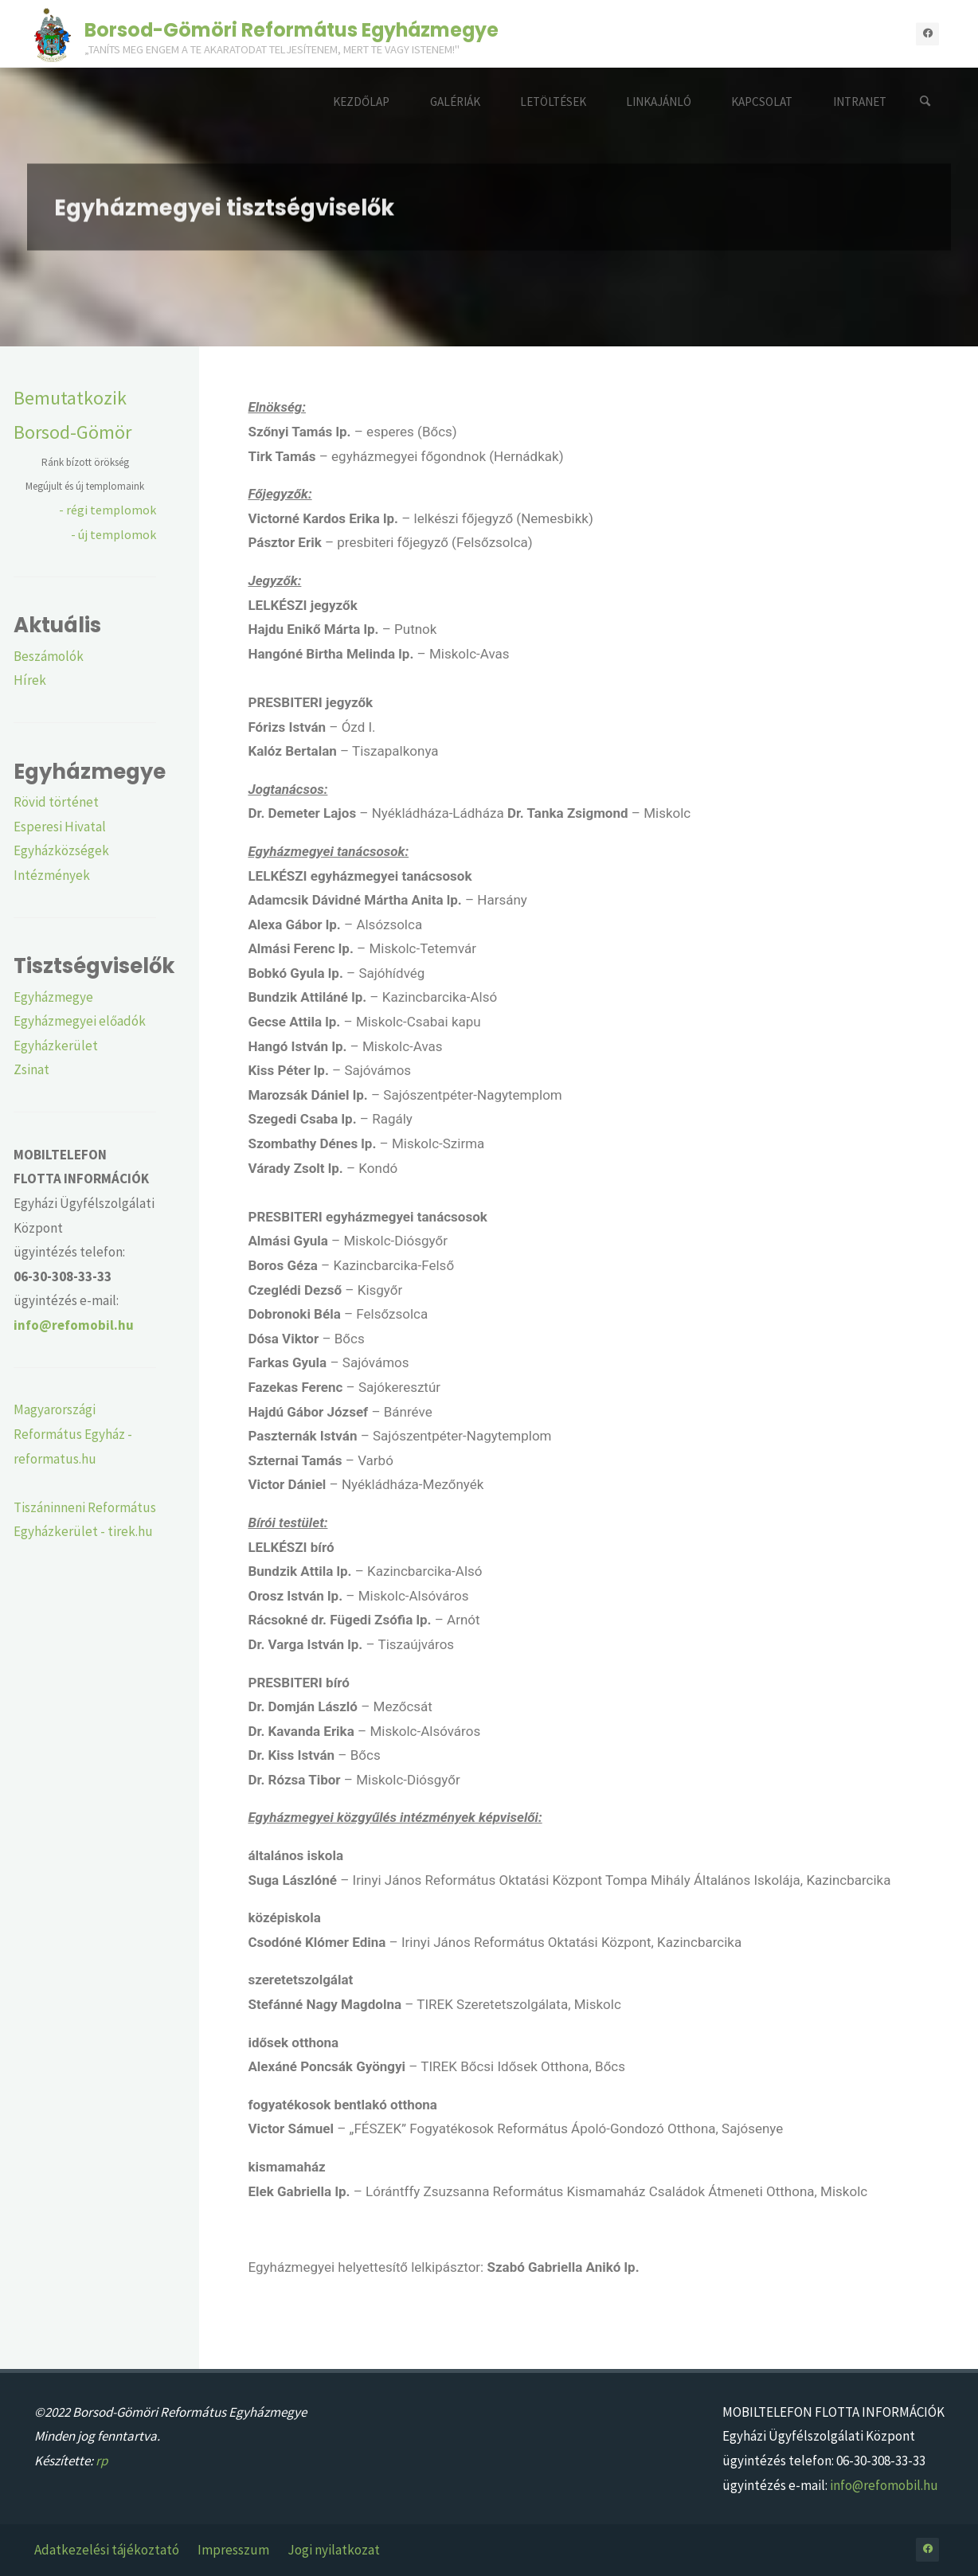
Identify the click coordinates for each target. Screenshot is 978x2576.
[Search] (925, 101)
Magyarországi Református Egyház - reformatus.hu (73, 1434)
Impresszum (233, 2549)
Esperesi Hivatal (60, 826)
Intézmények (52, 875)
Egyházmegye (53, 997)
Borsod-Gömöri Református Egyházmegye (291, 29)
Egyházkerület (56, 1045)
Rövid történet (56, 802)
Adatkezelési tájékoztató (106, 2549)
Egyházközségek (61, 850)
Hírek (30, 680)
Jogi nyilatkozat (334, 2549)
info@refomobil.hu (884, 2485)
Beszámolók (49, 656)
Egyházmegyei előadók (80, 1021)
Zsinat (31, 1069)
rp (102, 2460)
